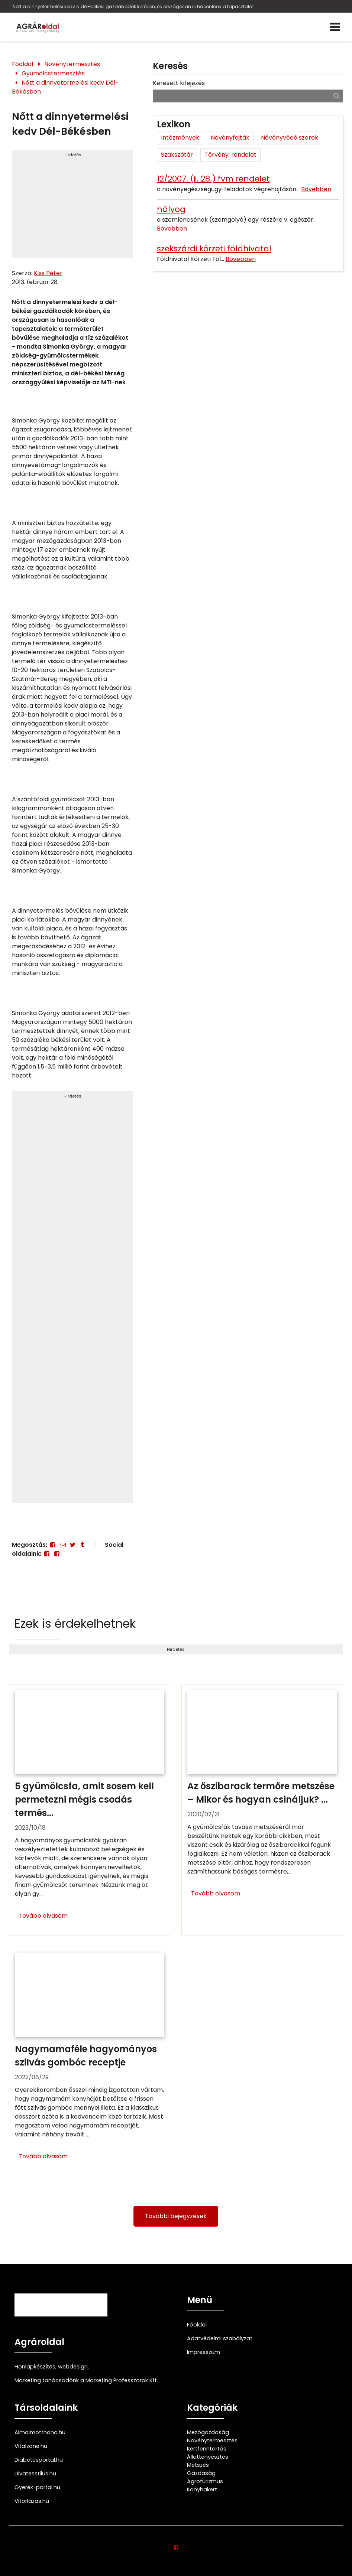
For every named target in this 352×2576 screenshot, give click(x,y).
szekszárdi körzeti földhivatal (214, 248)
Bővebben (316, 189)
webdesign (73, 2366)
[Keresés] (336, 96)
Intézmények (180, 137)
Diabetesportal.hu (38, 2459)
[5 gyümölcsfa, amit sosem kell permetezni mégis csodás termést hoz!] (90, 1810)
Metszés (198, 2465)
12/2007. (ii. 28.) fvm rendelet (213, 178)
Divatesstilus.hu (35, 2473)
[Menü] (335, 27)
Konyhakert (202, 2489)
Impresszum (203, 2352)
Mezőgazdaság (208, 2432)
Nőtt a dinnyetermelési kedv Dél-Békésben (65, 87)
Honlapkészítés (34, 2366)
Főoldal (22, 64)
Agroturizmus (205, 2481)
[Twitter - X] (72, 1544)
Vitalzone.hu (30, 2446)
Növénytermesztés (72, 64)
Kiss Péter (48, 273)
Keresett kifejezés (179, 83)
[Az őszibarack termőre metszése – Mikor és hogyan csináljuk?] (262, 1810)
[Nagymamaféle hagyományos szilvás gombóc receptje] (90, 2061)
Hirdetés (72, 155)
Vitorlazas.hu (31, 2501)
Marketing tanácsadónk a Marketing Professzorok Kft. (86, 2380)
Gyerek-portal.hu (37, 2487)
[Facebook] (53, 1544)
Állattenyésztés (207, 2457)
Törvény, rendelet (230, 154)
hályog (171, 209)
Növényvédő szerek (289, 137)
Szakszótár (177, 154)
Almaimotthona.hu (39, 2432)
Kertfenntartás (206, 2448)
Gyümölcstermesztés (53, 73)
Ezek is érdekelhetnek (75, 1623)
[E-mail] (63, 1544)
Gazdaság (201, 2473)
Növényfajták (230, 137)
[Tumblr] (82, 1544)
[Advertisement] (72, 207)
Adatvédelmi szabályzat (219, 2338)
